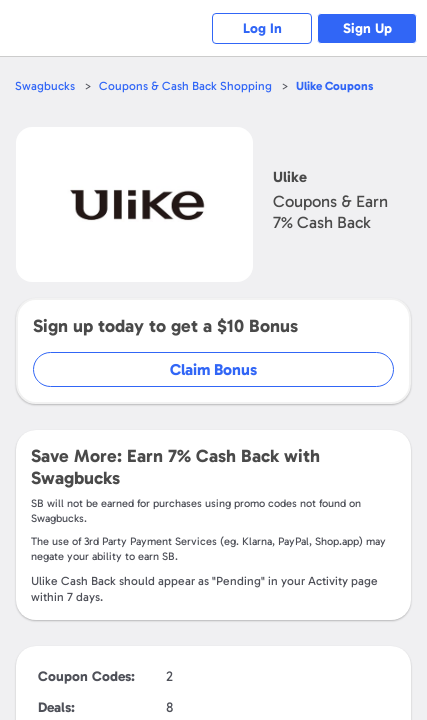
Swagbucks (45, 86)
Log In (262, 28)
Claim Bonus (213, 369)
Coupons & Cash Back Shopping (185, 86)
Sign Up (367, 28)
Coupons (334, 86)
